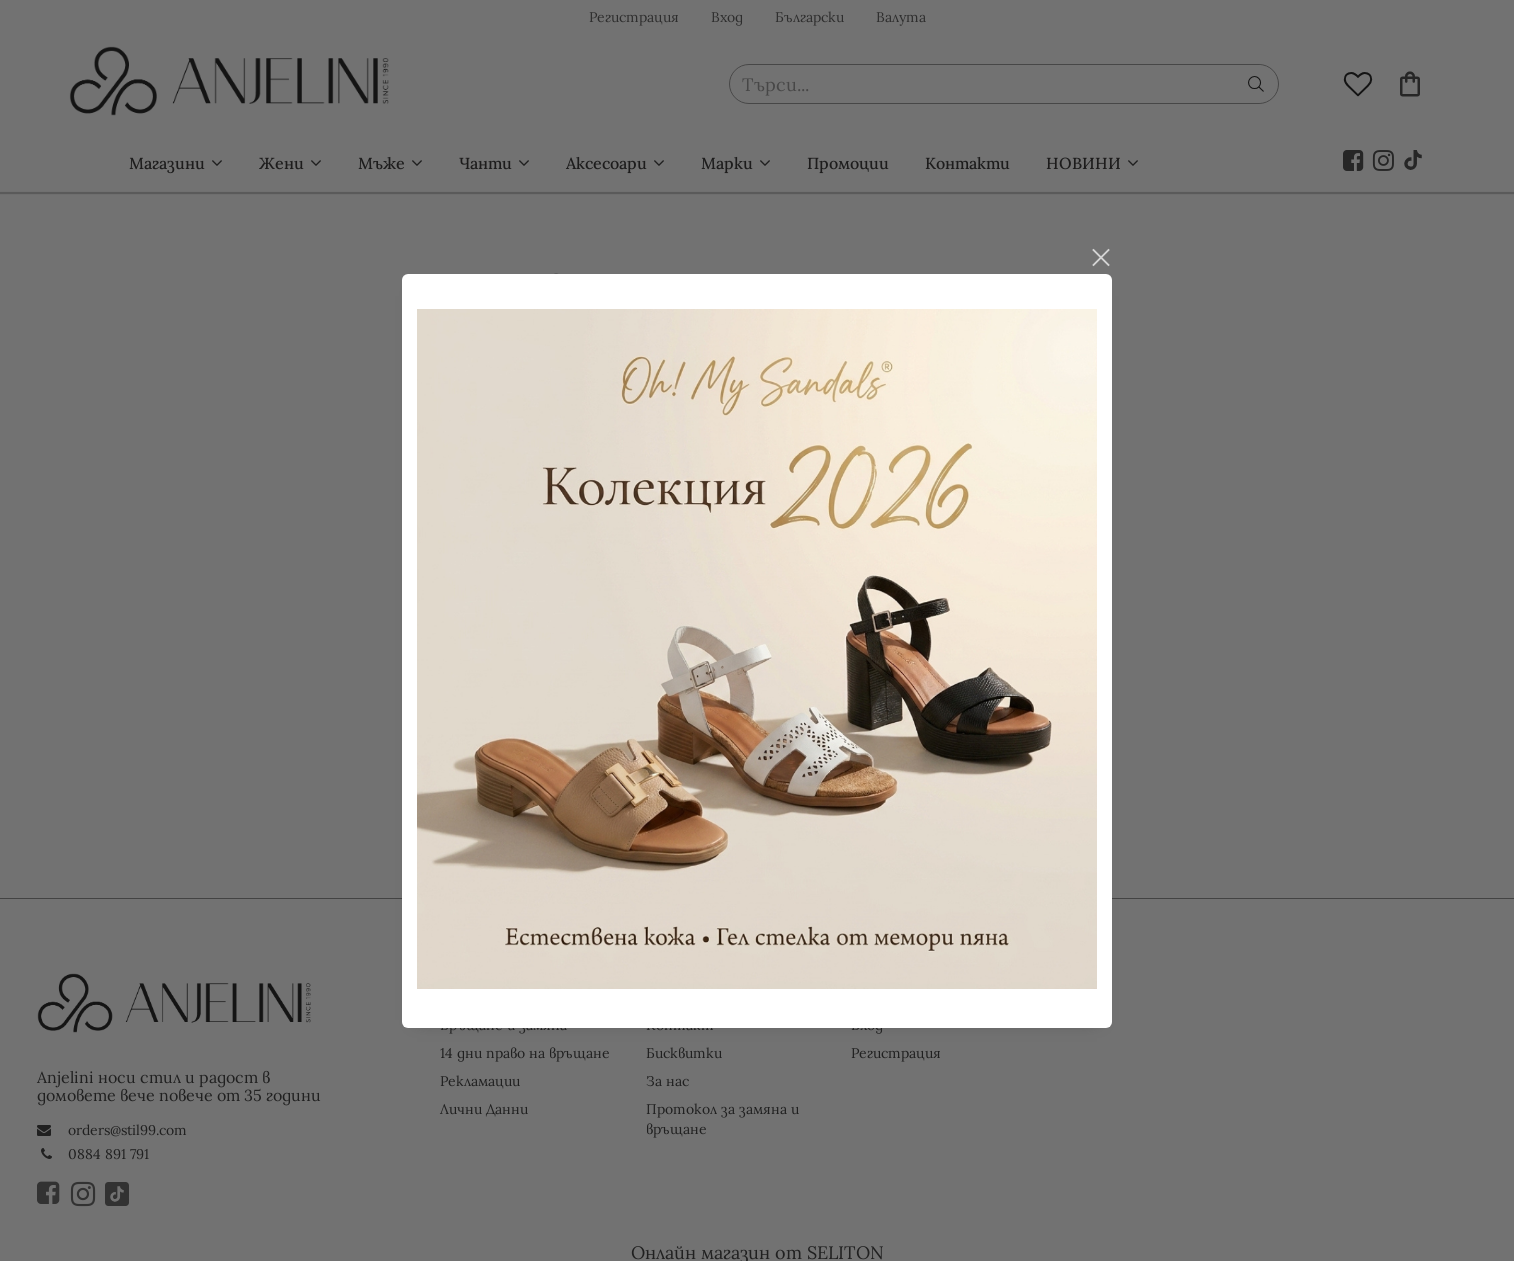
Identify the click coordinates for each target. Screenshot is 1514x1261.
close (1100, 244)
